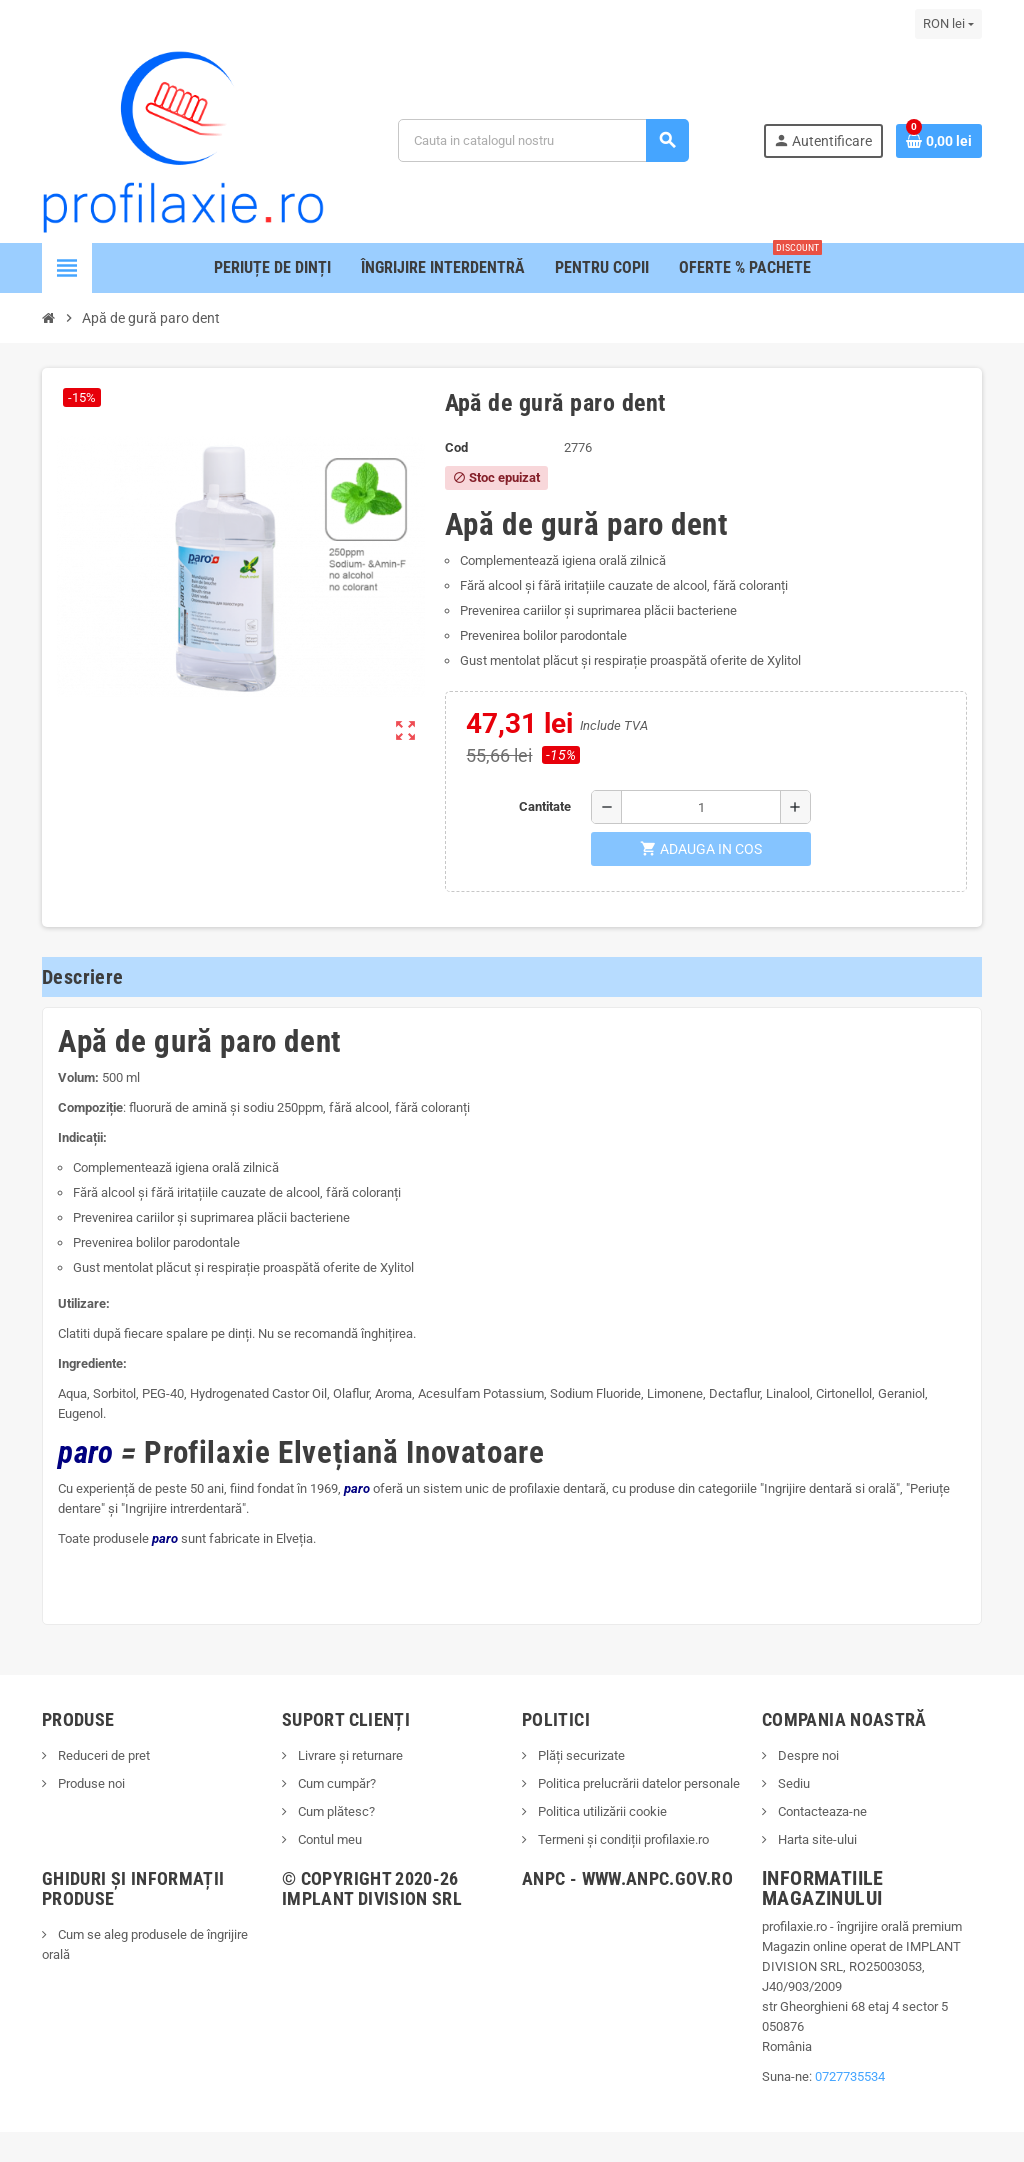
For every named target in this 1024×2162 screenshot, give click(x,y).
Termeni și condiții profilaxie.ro (622, 1839)
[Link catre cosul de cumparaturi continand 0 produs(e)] (939, 141)
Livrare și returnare (349, 1755)
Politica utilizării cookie (601, 1811)
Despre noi (807, 1755)
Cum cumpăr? (335, 1783)
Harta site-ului (816, 1839)
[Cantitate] (701, 807)
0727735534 (850, 2076)
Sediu (792, 1783)
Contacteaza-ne (821, 1811)
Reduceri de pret (102, 1755)
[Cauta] (543, 140)
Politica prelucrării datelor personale (637, 1783)
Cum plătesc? (335, 1811)
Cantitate (545, 806)
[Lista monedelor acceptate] (948, 24)
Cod (456, 447)
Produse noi (90, 1783)
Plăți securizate (580, 1755)
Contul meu (328, 1839)
